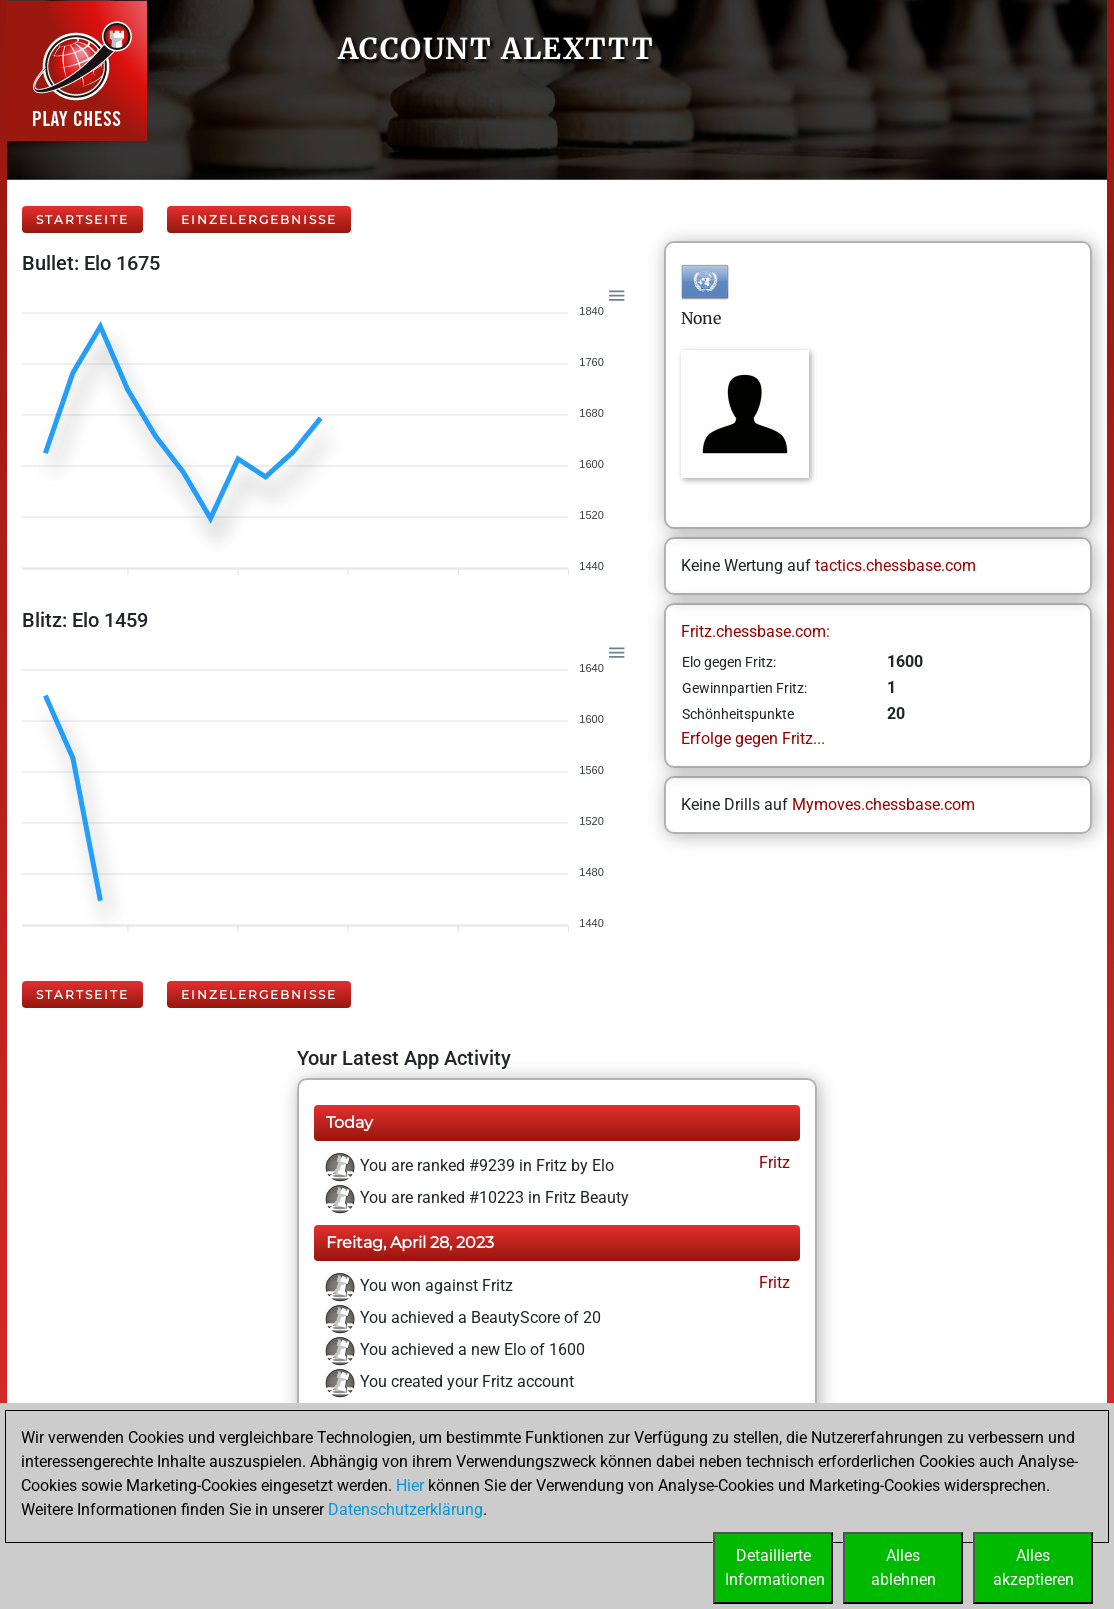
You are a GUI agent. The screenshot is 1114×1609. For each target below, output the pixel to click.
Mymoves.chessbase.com (883, 804)
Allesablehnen (903, 1567)
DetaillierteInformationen (775, 1567)
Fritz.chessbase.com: (755, 631)
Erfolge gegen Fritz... (753, 738)
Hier (410, 1485)
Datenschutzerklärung (405, 1509)
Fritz (772, 1162)
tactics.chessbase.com (895, 565)
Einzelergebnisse (259, 219)
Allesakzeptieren (1033, 1567)
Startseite (82, 219)
